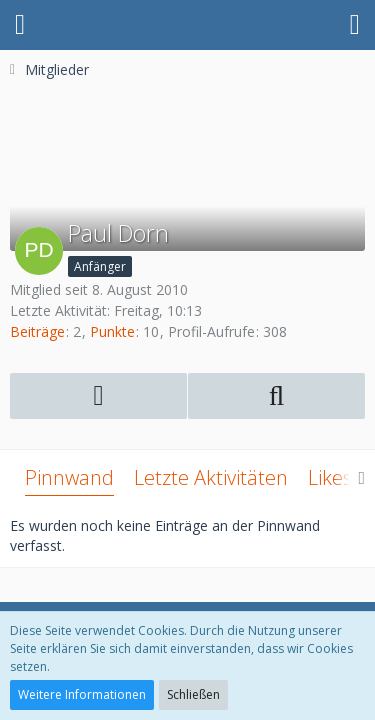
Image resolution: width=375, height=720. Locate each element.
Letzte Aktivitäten (211, 477)
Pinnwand (69, 477)
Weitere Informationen (82, 694)
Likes (330, 477)
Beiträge (37, 331)
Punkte (112, 331)
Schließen (193, 694)
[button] (20, 25)
